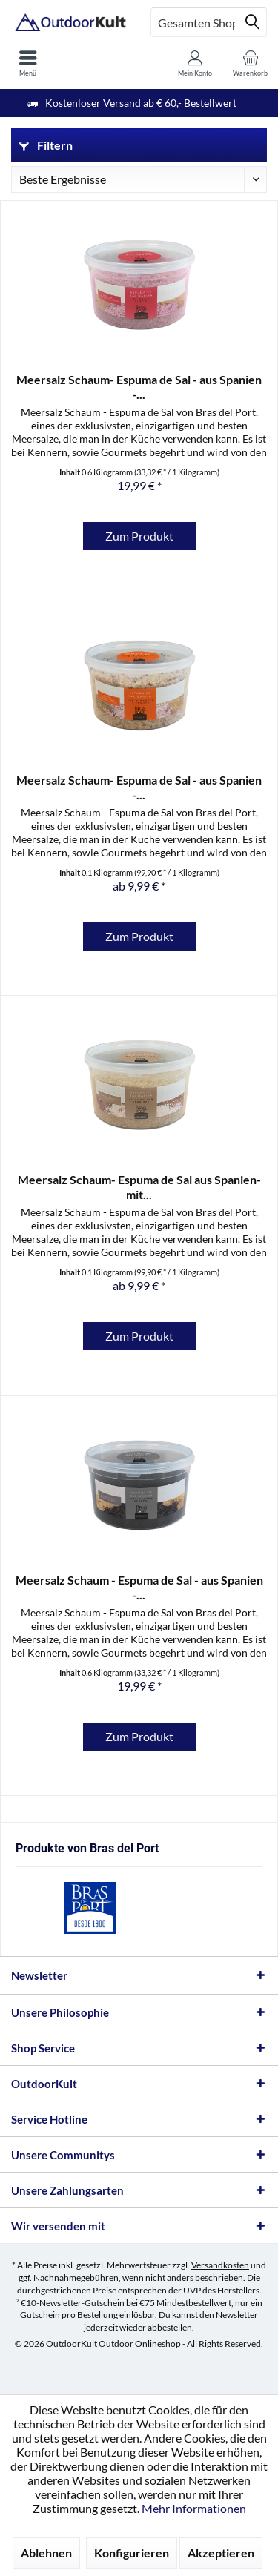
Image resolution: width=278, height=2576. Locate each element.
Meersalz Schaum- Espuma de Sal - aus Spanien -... (139, 386)
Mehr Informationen (194, 2508)
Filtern (46, 145)
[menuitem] (28, 63)
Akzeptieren (221, 2553)
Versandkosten (220, 2264)
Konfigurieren (131, 2553)
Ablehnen (46, 2553)
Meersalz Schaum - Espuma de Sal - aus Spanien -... (139, 1587)
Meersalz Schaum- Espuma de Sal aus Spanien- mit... (139, 1186)
